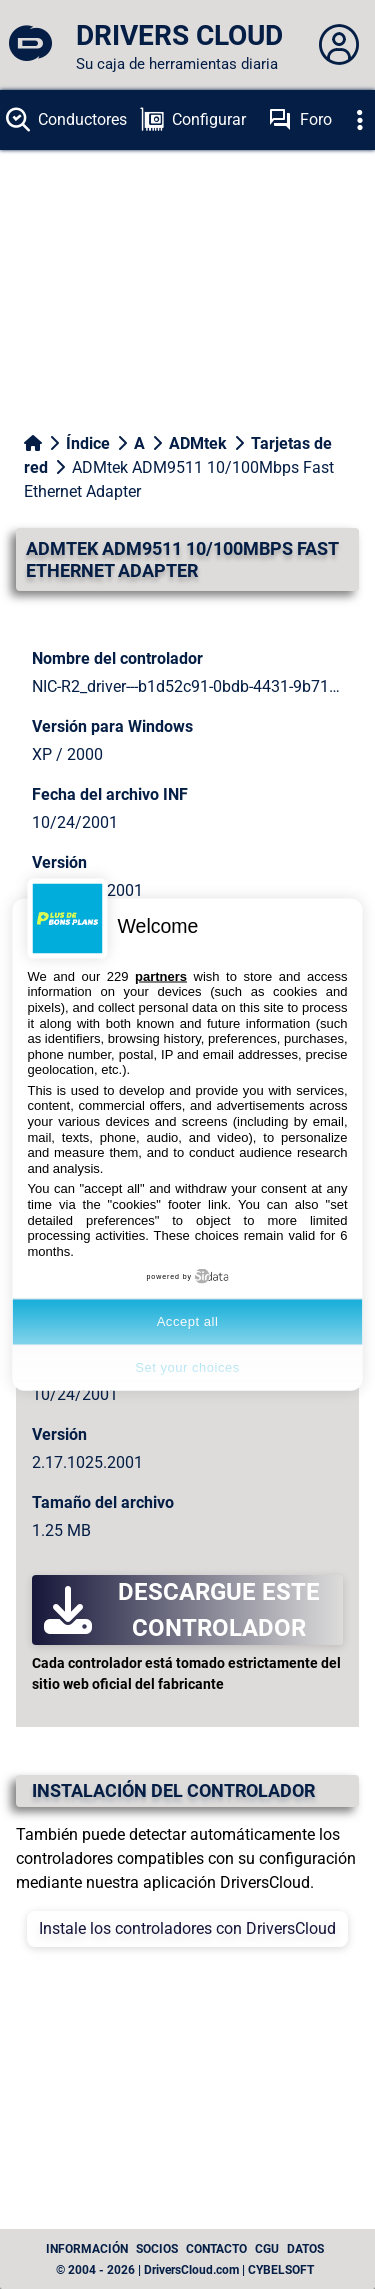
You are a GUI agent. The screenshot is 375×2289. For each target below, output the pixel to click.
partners (161, 975)
